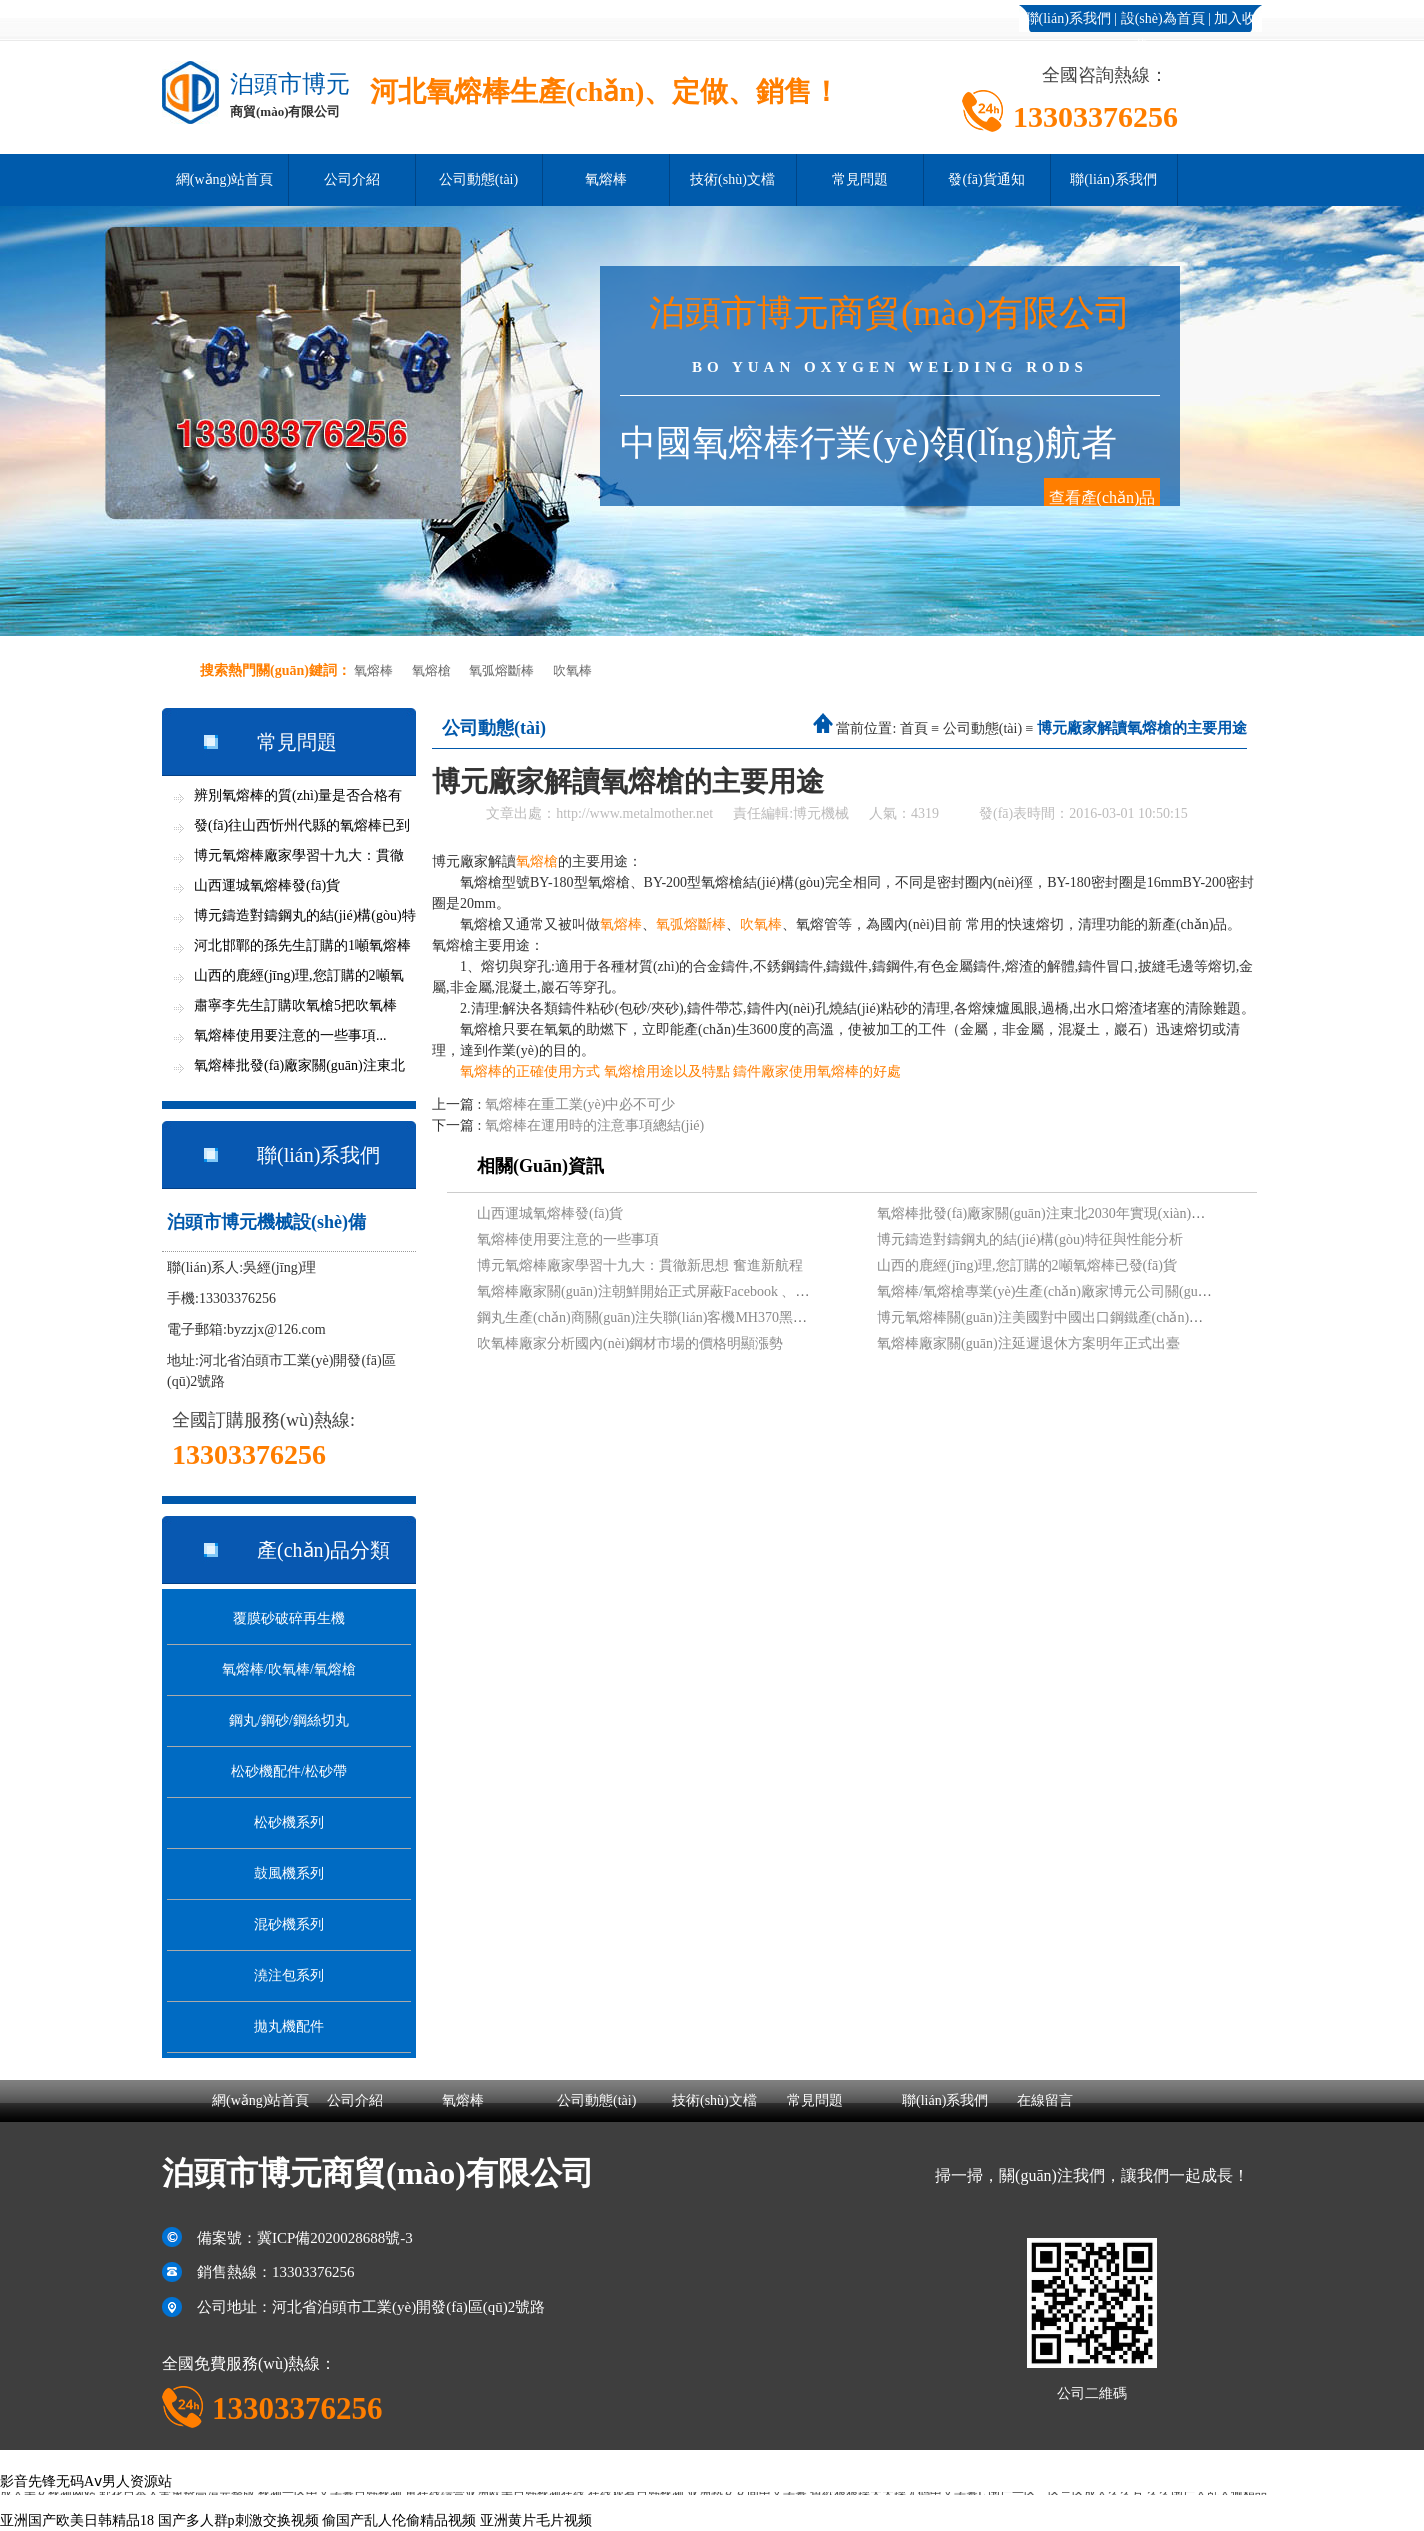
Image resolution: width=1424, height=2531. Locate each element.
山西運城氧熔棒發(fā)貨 (267, 885)
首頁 (914, 728)
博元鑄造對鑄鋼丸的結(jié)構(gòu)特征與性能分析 (1030, 1239)
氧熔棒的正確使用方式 (530, 1071)
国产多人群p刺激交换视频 (238, 2520)
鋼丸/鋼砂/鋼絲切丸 (289, 1720)
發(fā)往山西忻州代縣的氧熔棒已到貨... (302, 829)
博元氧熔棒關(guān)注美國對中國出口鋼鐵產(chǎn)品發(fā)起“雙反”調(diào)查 (1115, 1317)
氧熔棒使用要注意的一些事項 (568, 1239)
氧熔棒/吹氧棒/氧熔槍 (289, 1669)
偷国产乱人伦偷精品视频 (399, 2520)
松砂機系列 (289, 1822)
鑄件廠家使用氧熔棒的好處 (817, 1071)
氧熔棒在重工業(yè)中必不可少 (580, 1104)
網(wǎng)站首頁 (224, 179)
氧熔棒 (606, 179)
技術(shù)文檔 (732, 179)
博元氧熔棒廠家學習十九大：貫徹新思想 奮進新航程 (640, 1265)
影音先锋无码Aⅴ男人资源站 (86, 2481)
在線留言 (1045, 2100)
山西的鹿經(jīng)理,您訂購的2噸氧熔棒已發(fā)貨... (299, 979)
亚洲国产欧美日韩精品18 (77, 2520)
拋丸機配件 (289, 2026)
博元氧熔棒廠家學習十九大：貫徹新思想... (299, 859)
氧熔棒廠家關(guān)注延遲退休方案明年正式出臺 (1028, 1343)
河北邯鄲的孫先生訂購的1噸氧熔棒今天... (302, 949)
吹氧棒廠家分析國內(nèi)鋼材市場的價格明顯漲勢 (630, 1343)
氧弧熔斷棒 (501, 670)
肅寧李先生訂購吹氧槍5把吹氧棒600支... (295, 1009)
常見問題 (860, 179)
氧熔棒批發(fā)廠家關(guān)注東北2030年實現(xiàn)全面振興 (1062, 1213)
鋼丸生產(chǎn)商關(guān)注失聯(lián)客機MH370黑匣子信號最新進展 (691, 1317)
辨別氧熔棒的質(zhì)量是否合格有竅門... (298, 799)
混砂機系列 (289, 1924)
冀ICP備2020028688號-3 (335, 2238)
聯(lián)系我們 (1068, 18)
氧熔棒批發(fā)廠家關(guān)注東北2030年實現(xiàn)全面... (299, 1069)
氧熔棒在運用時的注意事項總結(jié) (594, 1125)
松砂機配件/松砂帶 (289, 1771)
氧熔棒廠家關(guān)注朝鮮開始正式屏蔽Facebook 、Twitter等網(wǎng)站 (698, 1291)
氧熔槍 (431, 670)
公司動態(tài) (478, 179)
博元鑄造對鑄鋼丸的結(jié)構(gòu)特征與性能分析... (305, 919)
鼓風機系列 (289, 1873)
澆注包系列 (289, 1975)
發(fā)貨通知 (986, 179)
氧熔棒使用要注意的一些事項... (290, 1035)
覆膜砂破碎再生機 (289, 1618)
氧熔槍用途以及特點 (667, 1071)
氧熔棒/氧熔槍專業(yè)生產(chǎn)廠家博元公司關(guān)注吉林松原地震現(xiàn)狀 (1126, 1291)
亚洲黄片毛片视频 (536, 2520)
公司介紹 (352, 179)
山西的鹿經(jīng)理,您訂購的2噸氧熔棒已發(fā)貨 (1027, 1265)
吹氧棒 (572, 670)
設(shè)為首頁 (1163, 18)
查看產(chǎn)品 (1102, 497)
